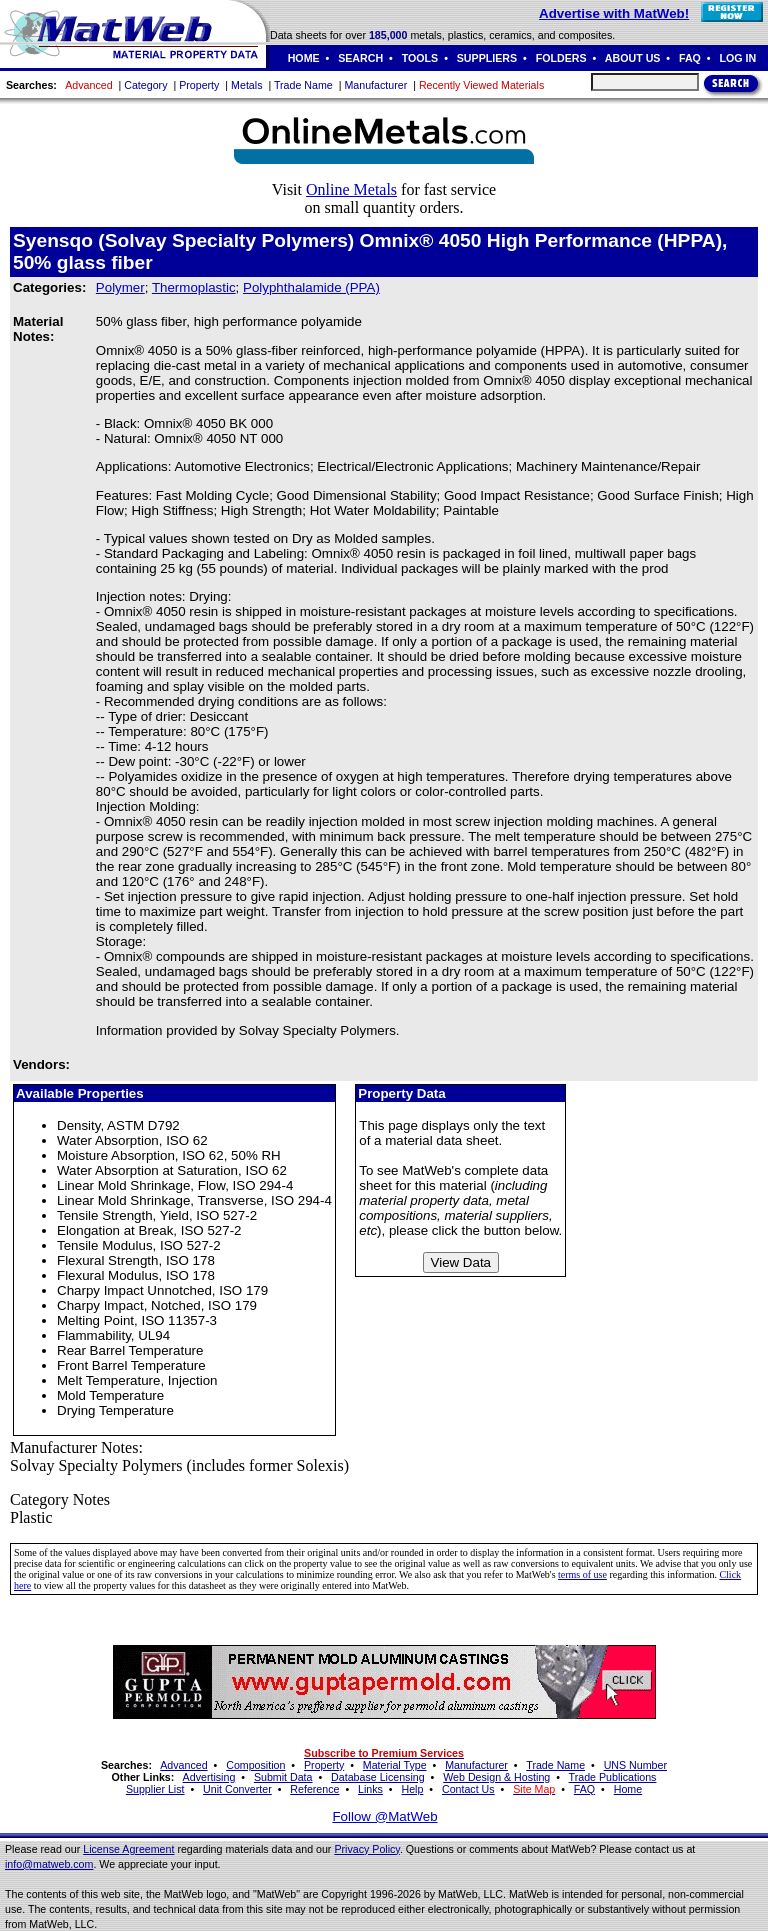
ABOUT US (633, 58)
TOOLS (420, 58)
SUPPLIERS (487, 58)
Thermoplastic (194, 287)
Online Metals (351, 189)
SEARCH (360, 58)
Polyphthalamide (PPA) (311, 287)
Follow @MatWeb (384, 1816)
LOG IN (737, 58)
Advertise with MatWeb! (614, 13)
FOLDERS (561, 58)
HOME (304, 58)
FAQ (690, 58)
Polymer (120, 287)
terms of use (582, 1574)
